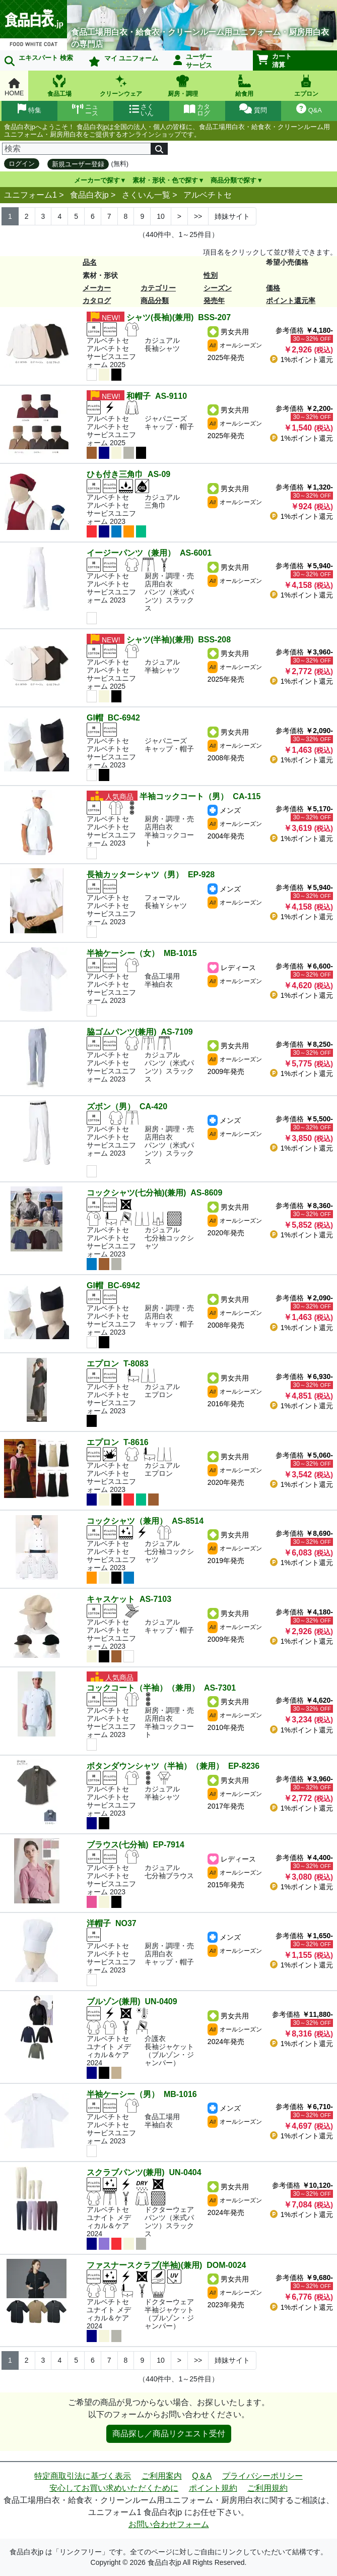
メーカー (97, 288)
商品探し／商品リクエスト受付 (168, 2433)
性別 (211, 275)
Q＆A (202, 2476)
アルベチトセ (207, 195)
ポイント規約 (213, 2488)
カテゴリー (158, 288)
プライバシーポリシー (262, 2476)
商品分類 (155, 300)
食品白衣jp (89, 195)
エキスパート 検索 (39, 60)
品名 (90, 262)
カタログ (97, 300)
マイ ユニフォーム (123, 60)
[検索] (76, 149)
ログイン (22, 163)
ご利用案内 (162, 2476)
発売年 (214, 300)
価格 (273, 288)
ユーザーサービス (193, 61)
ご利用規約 (267, 2488)
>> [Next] (198, 216)
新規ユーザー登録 (78, 164)
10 (161, 216)
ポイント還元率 (290, 300)
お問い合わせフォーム (168, 2524)
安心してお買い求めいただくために (113, 2488)
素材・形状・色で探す (165, 180)
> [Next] (179, 216)
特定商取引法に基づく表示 (82, 2476)
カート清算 (274, 60)
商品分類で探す (233, 180)
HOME (14, 87)
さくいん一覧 (146, 195)
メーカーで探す (97, 180)
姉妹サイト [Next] (232, 216)
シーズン (218, 288)
